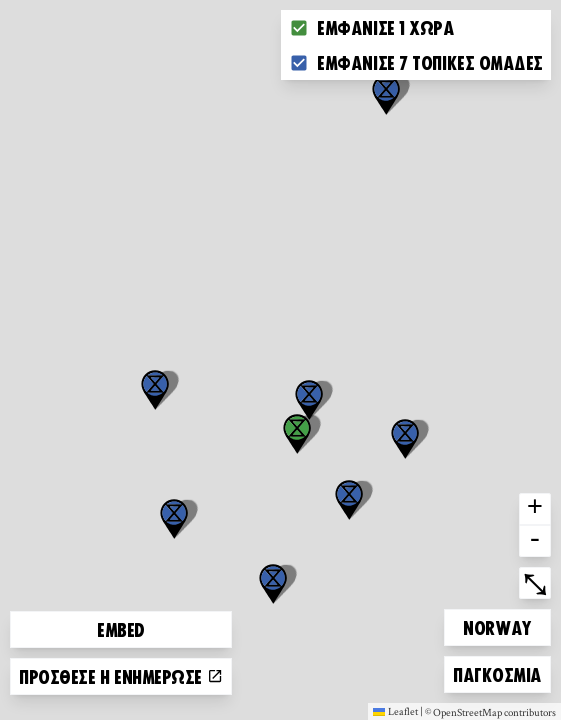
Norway (497, 624)
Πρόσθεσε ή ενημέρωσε (121, 676)
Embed (121, 629)
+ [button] (535, 509)
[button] (386, 95)
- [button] (535, 541)
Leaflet (395, 711)
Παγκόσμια (497, 671)
